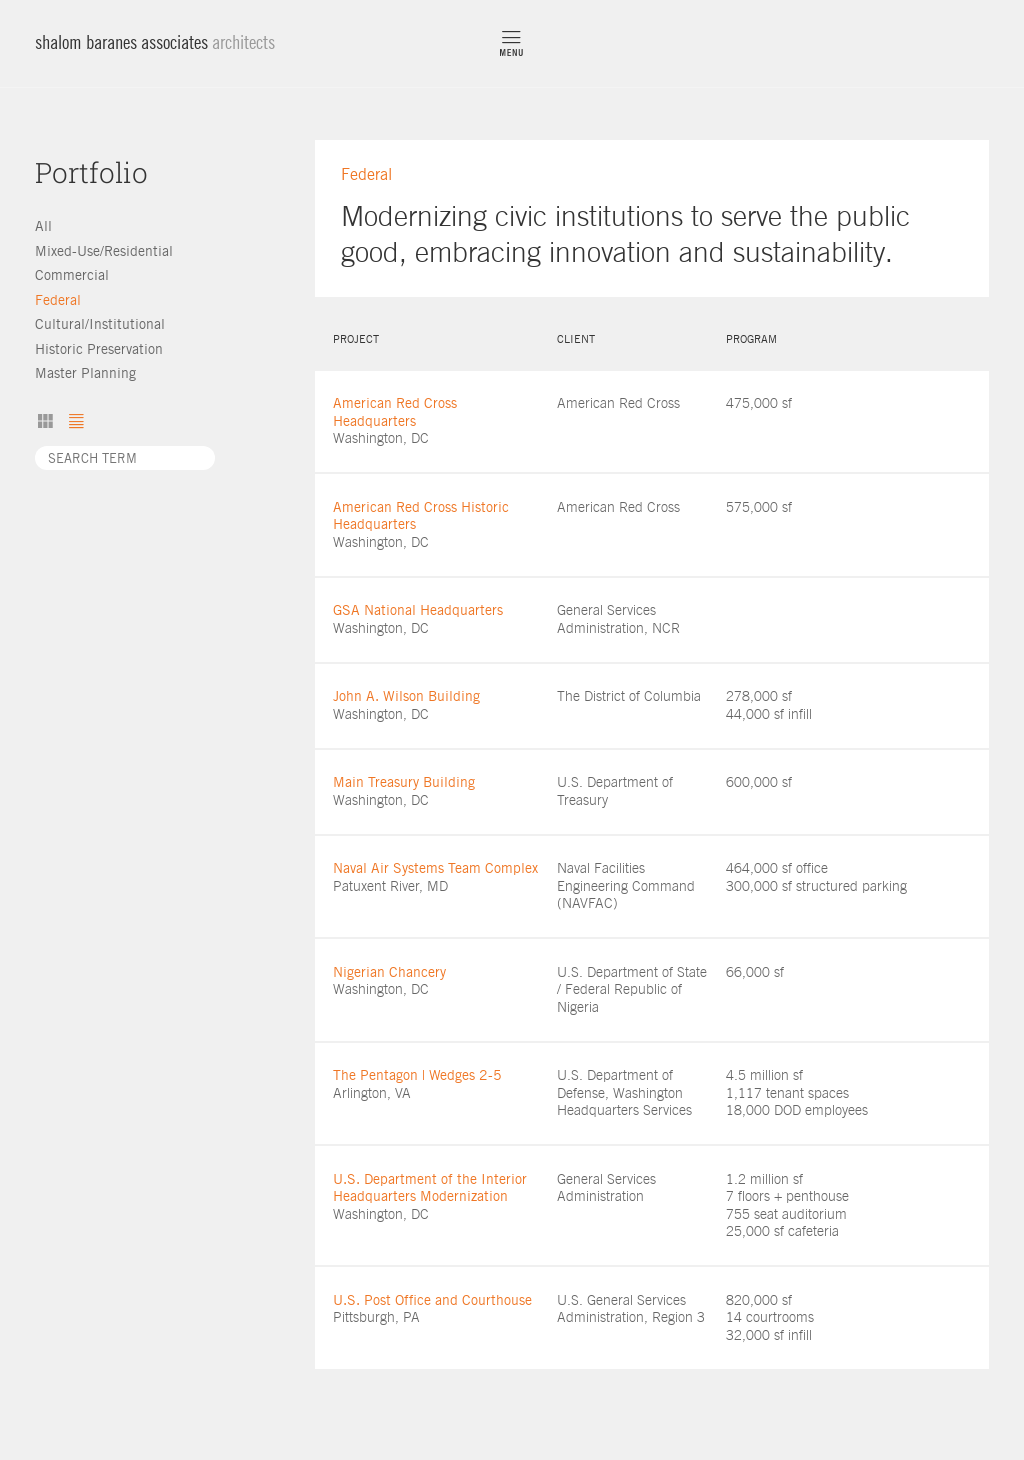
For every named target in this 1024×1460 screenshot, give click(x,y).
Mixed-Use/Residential (104, 251)
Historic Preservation (99, 349)
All (43, 226)
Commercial (72, 275)
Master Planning (85, 373)
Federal (58, 300)
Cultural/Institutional (100, 324)
